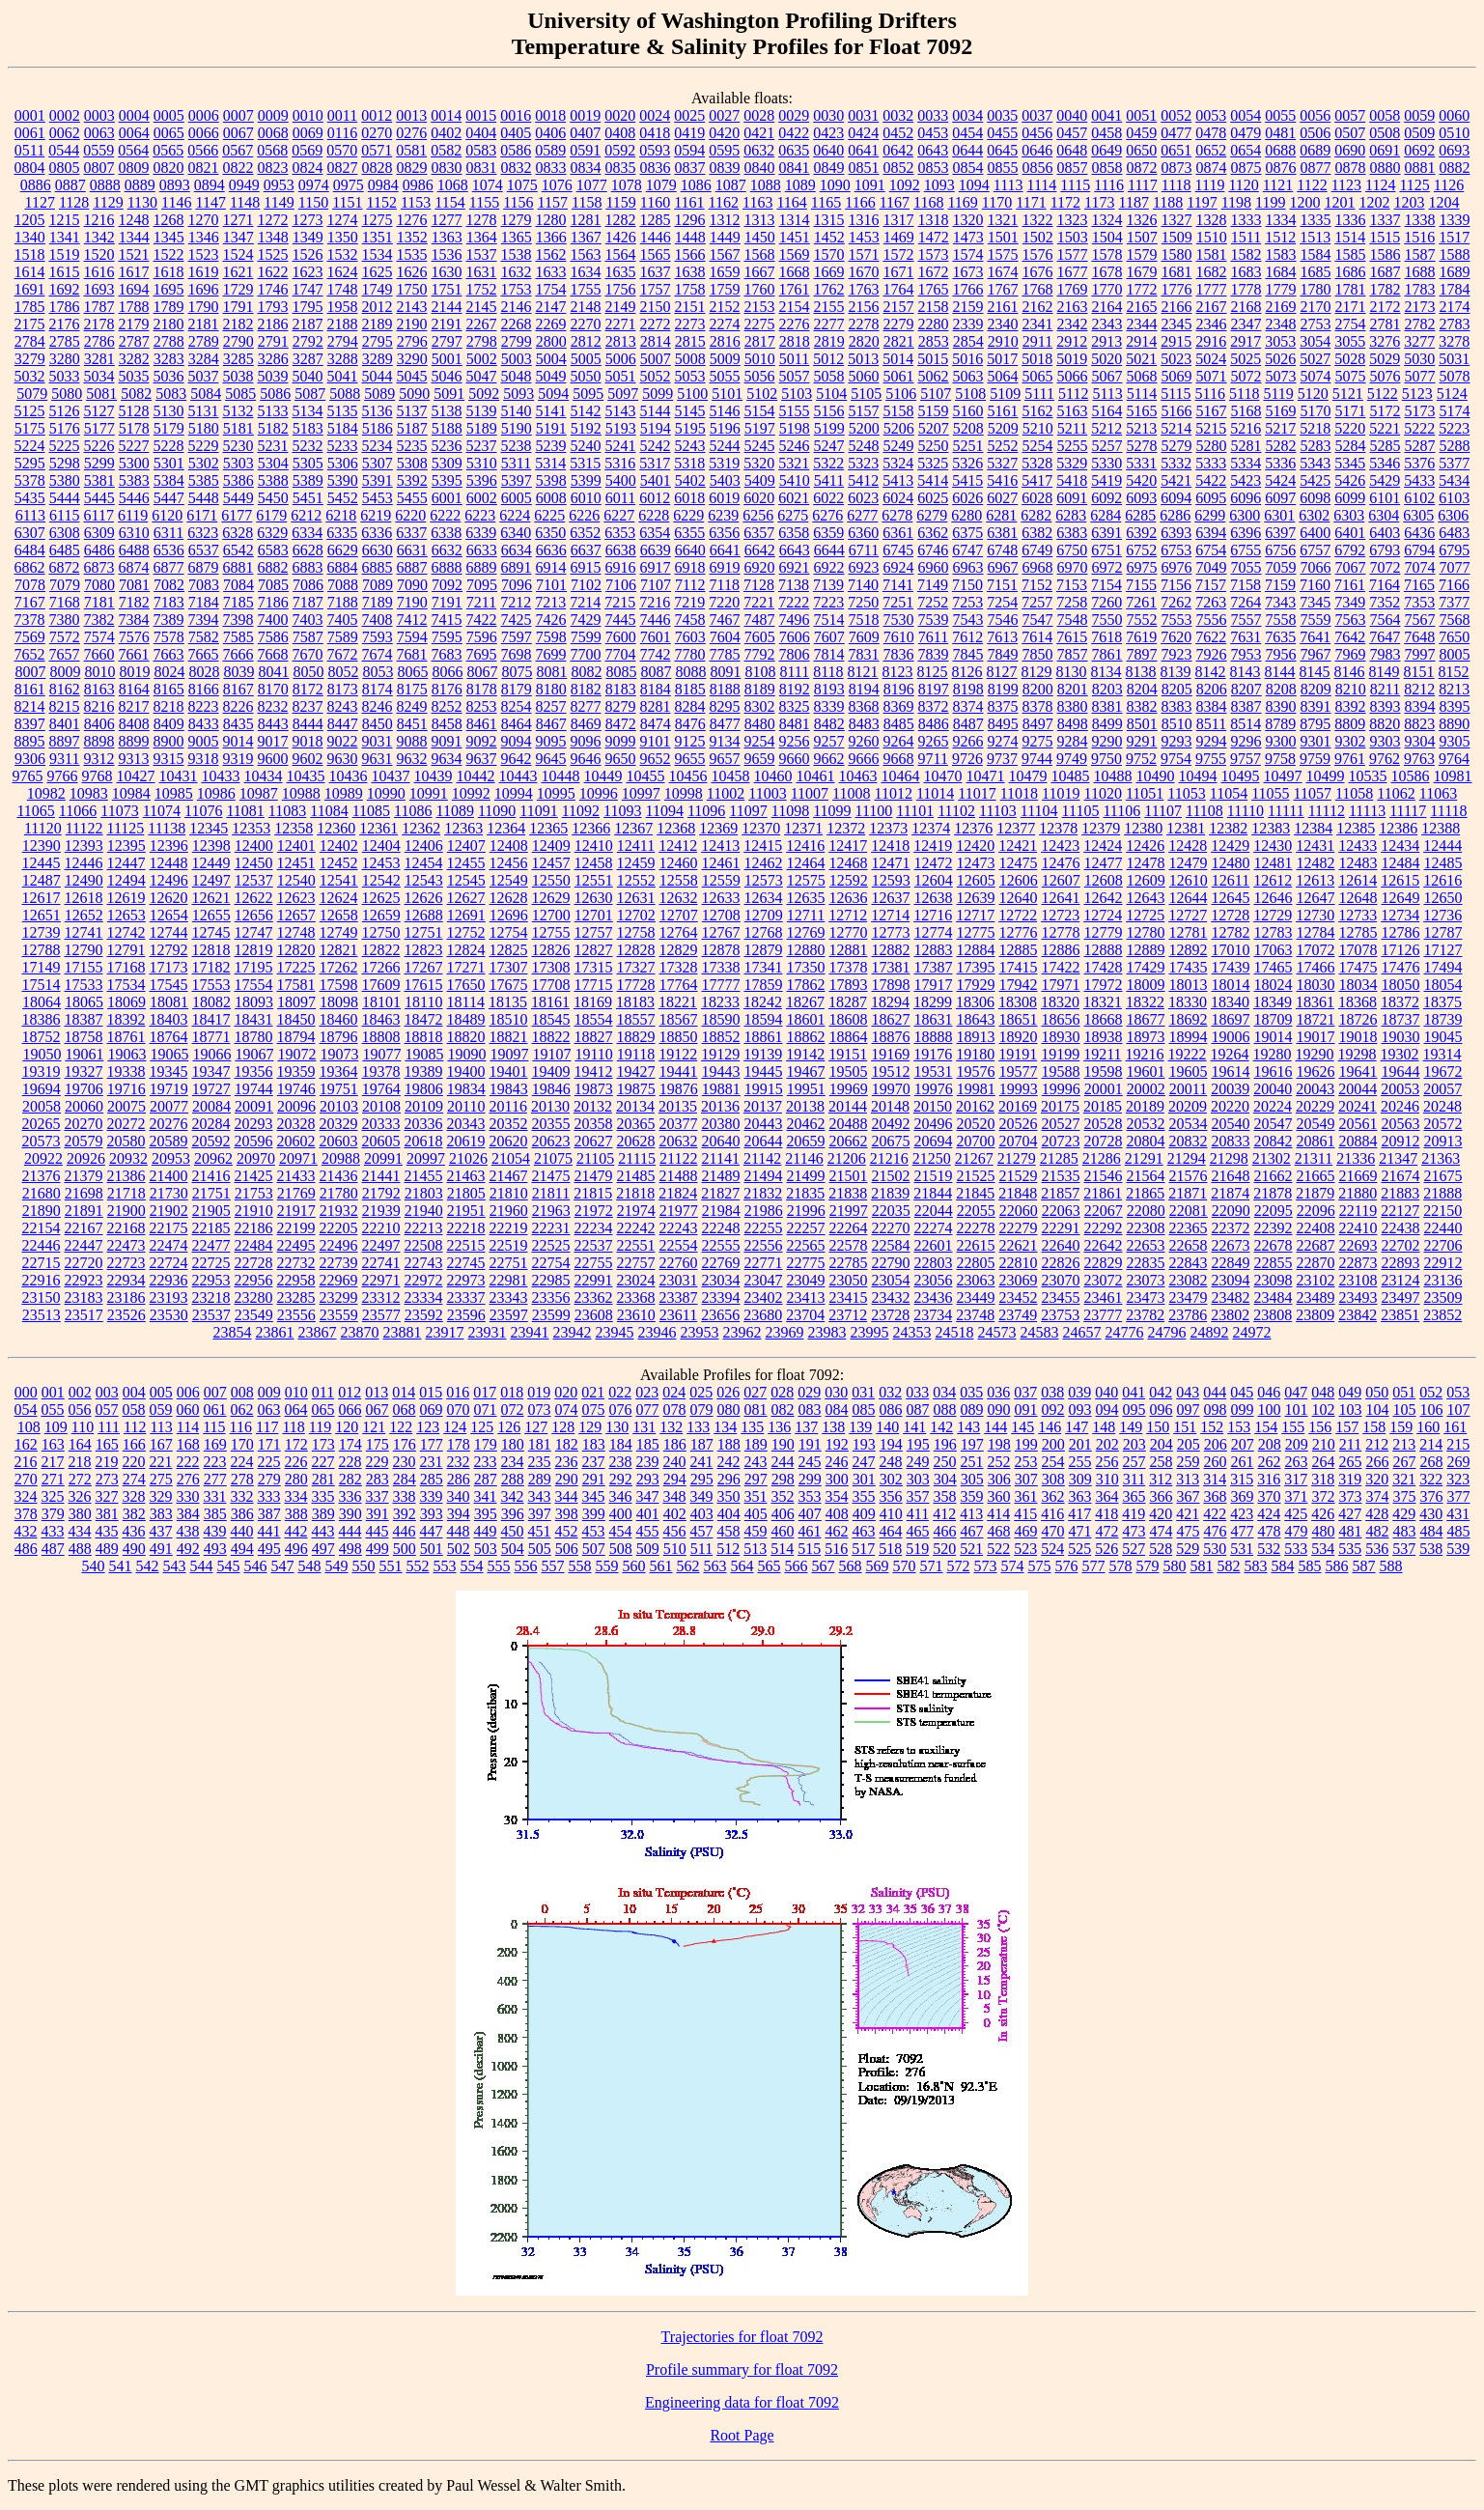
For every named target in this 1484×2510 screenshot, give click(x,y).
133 (698, 1427)
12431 (1315, 845)
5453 (377, 498)
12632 (678, 897)
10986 (216, 793)
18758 (84, 1037)
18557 (636, 1019)
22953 (211, 1280)
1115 (1075, 185)
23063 (976, 1280)
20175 (1060, 1106)
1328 (1211, 220)
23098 (1273, 1280)
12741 (84, 932)
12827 (593, 950)
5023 (1176, 359)
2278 (864, 324)
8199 (1003, 689)
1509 (1177, 237)
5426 (1349, 480)
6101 (1384, 498)
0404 (480, 133)
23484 (1273, 1297)
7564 (1385, 619)
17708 (551, 984)
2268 (516, 324)
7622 (1210, 637)
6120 (167, 515)
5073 (1281, 376)
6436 (1419, 532)
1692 (64, 289)
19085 (424, 1054)
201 (1080, 1444)
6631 (412, 550)
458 (729, 1531)
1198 (1236, 202)
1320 (968, 220)
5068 (1142, 376)
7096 (516, 585)
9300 (1281, 741)
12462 (763, 863)
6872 (64, 567)
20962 (213, 1158)
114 (188, 1427)
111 (109, 1427)
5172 (1385, 411)
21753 (254, 1193)
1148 (245, 202)
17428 (1103, 967)
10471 (985, 776)
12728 (1230, 915)
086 (891, 1409)
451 (539, 1531)
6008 (551, 498)
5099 (657, 393)
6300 (1244, 515)
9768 (97, 776)
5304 (273, 463)
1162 (724, 202)
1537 (481, 254)
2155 (829, 306)
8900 (169, 741)
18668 (1103, 1019)
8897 (64, 741)
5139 (481, 411)
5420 (1141, 480)
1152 (382, 202)
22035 (891, 1210)
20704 (1018, 1141)
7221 (758, 602)
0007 (238, 115)
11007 (809, 793)
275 (161, 1479)
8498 (1072, 724)
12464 (806, 863)
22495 (296, 1245)
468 (999, 1531)
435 (107, 1531)
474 (1161, 1531)
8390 (1281, 706)
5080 (66, 393)
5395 (447, 480)
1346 (203, 237)
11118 (1448, 811)
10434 (263, 776)
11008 (851, 793)
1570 (829, 254)
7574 (99, 637)
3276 (1384, 341)
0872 (1142, 167)
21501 (848, 1176)
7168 (64, 602)
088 (945, 1409)
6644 (829, 550)
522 (998, 1548)
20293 (254, 1123)
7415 (447, 619)
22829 (1103, 1263)
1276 (412, 220)
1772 (1142, 289)
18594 (763, 1019)
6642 (759, 550)
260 (1215, 1461)
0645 (1002, 150)
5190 (516, 428)
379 (53, 1514)
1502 (1037, 237)
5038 (238, 376)
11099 (832, 811)
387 (269, 1514)
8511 (1211, 724)
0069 (308, 133)
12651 (41, 915)
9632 (412, 758)
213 (1403, 1444)
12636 (848, 897)
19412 (593, 1071)
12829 (678, 950)
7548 (1072, 619)
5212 (1106, 428)
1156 (518, 202)
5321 (793, 463)
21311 (1313, 1158)
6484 (29, 550)
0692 (1419, 150)
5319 (724, 463)
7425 (516, 619)
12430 (1272, 845)
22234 (593, 1228)
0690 (1349, 150)
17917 (933, 984)
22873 (1358, 1263)
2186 (273, 324)
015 (430, 1392)
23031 (678, 1280)
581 (1202, 1566)
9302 (1350, 741)
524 (1052, 1548)
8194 (864, 689)
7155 (1141, 585)
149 (1130, 1427)
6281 (1001, 515)
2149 (620, 306)
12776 (1018, 932)
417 (1079, 1514)
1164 (791, 202)
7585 (238, 637)
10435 (306, 776)
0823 (273, 167)
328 (134, 1496)
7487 (759, 619)
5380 (64, 480)
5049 (551, 376)
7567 (1420, 619)
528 (1160, 1548)
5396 (481, 480)
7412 (412, 619)
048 (1322, 1392)
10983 (89, 793)
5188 (447, 428)
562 (688, 1566)
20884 (1358, 1141)
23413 (806, 1297)
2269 (551, 324)
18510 (509, 1019)
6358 (793, 532)
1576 (1037, 254)
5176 (64, 428)
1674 (1003, 272)
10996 (598, 793)
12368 (676, 828)
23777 (1102, 1315)
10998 (683, 793)
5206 (898, 428)
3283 (169, 359)
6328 (237, 532)
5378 (29, 480)
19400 (466, 1071)
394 (458, 1514)
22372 (1231, 1228)
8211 (1385, 689)
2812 (586, 341)
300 (837, 1479)
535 (1349, 1548)
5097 (622, 393)
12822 (381, 950)
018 (511, 1392)
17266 (381, 967)
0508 (1384, 133)
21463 (466, 1176)
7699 (551, 654)
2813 (620, 341)
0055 (1280, 115)
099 (1242, 1409)
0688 (1280, 150)
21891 (84, 1210)
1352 (412, 237)
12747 (254, 932)
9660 (794, 758)
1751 (447, 289)
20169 (1017, 1106)
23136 (1443, 1280)
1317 (898, 220)
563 (715, 1566)
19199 (1060, 1054)
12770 (848, 932)
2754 (1350, 324)
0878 (1350, 167)
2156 (864, 306)
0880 (1385, 167)
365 (1134, 1496)
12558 (678, 880)
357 (918, 1496)
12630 (593, 897)
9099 (620, 741)
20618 (424, 1141)
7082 (169, 585)
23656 (720, 1315)
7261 (1141, 602)
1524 (238, 254)
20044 (1357, 1089)
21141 (721, 1158)
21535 (1061, 1176)
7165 (1419, 585)
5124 (1452, 393)
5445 (99, 498)
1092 (904, 185)
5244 (725, 445)
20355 (551, 1123)
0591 (585, 150)
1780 (1316, 289)
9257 (829, 741)
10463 (858, 776)
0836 (655, 167)
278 (242, 1479)
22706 (1443, 1245)
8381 (1107, 706)
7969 (1350, 654)
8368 (864, 706)
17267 (424, 967)
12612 (1272, 880)
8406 (99, 724)
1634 (586, 272)
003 (107, 1392)
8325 (794, 706)
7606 (794, 637)
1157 (553, 202)
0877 (1316, 167)
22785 (848, 1263)
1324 (1107, 220)
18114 (466, 1002)
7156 (1176, 585)
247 (864, 1461)
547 (282, 1566)
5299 (99, 463)
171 (269, 1444)
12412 (677, 845)
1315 (829, 220)
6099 (1349, 498)
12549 (509, 880)
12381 (1185, 828)
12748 (296, 932)
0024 (654, 115)
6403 (1384, 532)
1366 (551, 237)
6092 (1106, 498)
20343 (466, 1123)
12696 (509, 915)
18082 (211, 1002)
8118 (828, 671)
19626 (1316, 1071)
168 (188, 1444)
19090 (466, 1054)
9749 (1071, 758)
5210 (1037, 428)
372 (1323, 1496)
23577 (381, 1315)
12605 (976, 880)
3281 (99, 359)
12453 (381, 863)
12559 (721, 880)
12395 (126, 845)
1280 (551, 220)
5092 (483, 393)
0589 (550, 150)
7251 (897, 602)
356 (891, 1496)
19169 (890, 1054)
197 (972, 1444)
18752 (41, 1037)
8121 (863, 671)
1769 (1072, 289)
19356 (254, 1071)
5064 (1003, 376)
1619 (203, 272)
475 (1188, 1531)
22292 (1103, 1228)
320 (1376, 1479)
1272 (273, 220)
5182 (273, 428)
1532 (342, 254)
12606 (1018, 880)
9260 (864, 741)
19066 (211, 1054)
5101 (727, 393)
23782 (1145, 1315)
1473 (968, 237)
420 (1160, 1514)
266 (1377, 1461)
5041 (342, 376)
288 (512, 1479)
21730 (169, 1193)
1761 (794, 289)
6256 (757, 515)
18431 (254, 1019)
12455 (466, 863)
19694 (41, 1089)
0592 (619, 150)
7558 (1281, 619)
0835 (620, 167)
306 (999, 1479)
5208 (968, 428)
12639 (976, 897)
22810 (1018, 1263)
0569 (307, 150)
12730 (1315, 915)
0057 (1349, 115)
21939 (381, 1210)
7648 (1419, 637)
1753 (516, 289)
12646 (1273, 897)
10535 (1368, 776)
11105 (1081, 811)
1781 (1350, 289)
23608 (593, 1315)
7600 (620, 637)
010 (296, 1392)
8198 (968, 689)
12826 (551, 950)
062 (242, 1409)
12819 (254, 950)
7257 (1037, 602)
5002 (481, 359)
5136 (377, 411)
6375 (967, 532)
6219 (375, 515)
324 (26, 1496)
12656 (254, 915)
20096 (296, 1106)
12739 (41, 932)
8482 (829, 724)
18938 (1103, 1037)
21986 (763, 1210)
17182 (211, 967)
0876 (1281, 167)
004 (134, 1392)
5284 (1350, 445)
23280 (254, 1297)
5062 (933, 376)
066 (350, 1409)
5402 (690, 480)
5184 (342, 428)
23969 (785, 1332)
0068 (273, 133)
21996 (806, 1210)
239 (647, 1461)
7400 (273, 619)
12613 (1315, 880)
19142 (805, 1054)
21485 (636, 1176)
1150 (313, 202)
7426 (551, 619)
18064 (41, 1002)
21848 (1017, 1193)
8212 (1419, 689)
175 (377, 1444)
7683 (447, 654)
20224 (1272, 1106)
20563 (1401, 1123)
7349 (1349, 602)
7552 (1142, 619)
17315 (593, 967)
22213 (424, 1228)
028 (782, 1392)
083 (810, 1409)
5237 (481, 445)
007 (215, 1392)
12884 (976, 950)
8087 (655, 671)
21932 (339, 1210)
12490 (84, 880)
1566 (690, 254)
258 (1161, 1461)
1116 (1109, 185)
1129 (108, 202)
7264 (1245, 602)
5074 (1316, 376)
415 (1025, 1514)
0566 (202, 150)
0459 (1141, 133)
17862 (806, 984)
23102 (1316, 1280)
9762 (1384, 758)
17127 (1443, 950)
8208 (1281, 689)
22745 (466, 1263)
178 (458, 1444)
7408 (377, 619)
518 (890, 1548)
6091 (1071, 498)
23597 (509, 1315)
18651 (1018, 1019)
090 (999, 1409)
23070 (1061, 1280)
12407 (466, 845)
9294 (1211, 741)
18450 (296, 1019)
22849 (1231, 1263)
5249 (898, 445)
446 (404, 1531)
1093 (939, 185)
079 (702, 1409)
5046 (447, 376)
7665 (203, 654)
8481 (794, 724)
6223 (479, 515)
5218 (1315, 428)
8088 (690, 671)
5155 (794, 411)
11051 (1144, 793)
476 (1215, 1531)
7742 (655, 654)
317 (1295, 1479)
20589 (169, 1141)
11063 (1438, 793)
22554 (678, 1245)
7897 (1142, 654)
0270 (376, 133)
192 (837, 1444)
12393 (84, 845)
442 (296, 1531)
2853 (933, 341)
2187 (308, 324)
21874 (1230, 1193)
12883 (933, 950)
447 (431, 1531)
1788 (134, 306)
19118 (636, 1054)
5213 (1141, 428)
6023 (863, 498)
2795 (377, 341)
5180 (203, 428)
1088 (765, 185)
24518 (955, 1332)
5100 (692, 393)
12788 (41, 950)
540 (93, 1566)
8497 (1037, 724)
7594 (412, 637)
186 (674, 1444)
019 (538, 1392)
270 (26, 1479)
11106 (1121, 811)
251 (972, 1461)
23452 (1018, 1297)
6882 (273, 567)
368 (1215, 1496)
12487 (41, 880)
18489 (466, 1019)
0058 (1384, 115)
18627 (891, 1019)
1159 (620, 202)
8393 (1385, 706)
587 (1364, 1566)
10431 (178, 776)
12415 (762, 845)
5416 (1002, 480)
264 (1323, 1461)
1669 (829, 272)
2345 (1177, 324)
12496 (169, 880)
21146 (804, 1158)
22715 (41, 1263)
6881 (238, 567)
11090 (497, 811)
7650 (1454, 637)
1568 (759, 254)
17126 (1401, 950)
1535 (412, 254)
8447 (342, 724)
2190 (412, 324)
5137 (412, 411)
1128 (74, 202)
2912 (1071, 341)
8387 (1246, 706)
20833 (1231, 1141)
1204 (1444, 202)
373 (1350, 1496)
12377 (1015, 828)
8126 (967, 671)
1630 (447, 272)
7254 (1002, 602)
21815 (593, 1193)
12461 (721, 863)
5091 (449, 393)
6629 (342, 550)
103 (1350, 1409)
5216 (1245, 428)
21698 (84, 1193)
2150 (655, 306)
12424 (1102, 845)
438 (188, 1531)
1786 (64, 306)
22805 (976, 1263)
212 (1376, 1444)
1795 (308, 306)
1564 (620, 254)
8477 (725, 724)
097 (1188, 1409)
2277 (829, 324)
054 (26, 1409)
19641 (1358, 1071)
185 (647, 1444)
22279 (1018, 1228)
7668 (273, 654)
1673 (968, 272)
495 (269, 1548)
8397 (29, 724)
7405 (342, 619)
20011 (1188, 1089)
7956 (1281, 654)
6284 (1105, 515)
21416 (211, 1176)
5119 (1278, 393)
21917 (296, 1210)
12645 (1231, 897)
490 (134, 1548)
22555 (721, 1245)
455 (647, 1531)
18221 (677, 1002)
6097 (1280, 498)
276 (188, 1479)
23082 (1188, 1280)
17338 (721, 967)
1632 (516, 272)
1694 (134, 289)
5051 (620, 376)
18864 (848, 1037)
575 (1039, 1566)
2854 (968, 341)
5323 (863, 463)
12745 (211, 932)
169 (215, 1444)
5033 (64, 376)
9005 (203, 741)
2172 (1385, 306)
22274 (933, 1228)
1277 (447, 220)
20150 (932, 1106)
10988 (301, 793)
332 (242, 1496)
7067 (1350, 567)
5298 (64, 463)
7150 (967, 585)
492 (188, 1548)
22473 (126, 1245)
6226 (584, 515)
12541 (339, 880)
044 (1214, 1392)
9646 (586, 758)
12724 (1102, 915)
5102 (761, 393)
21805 (466, 1193)
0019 (585, 115)
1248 (134, 220)
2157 (898, 306)
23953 (700, 1332)
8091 (725, 671)
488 (80, 1548)
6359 (828, 532)
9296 (1246, 741)
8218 (169, 706)
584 (1283, 1566)
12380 (1143, 828)
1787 (99, 306)
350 (729, 1496)
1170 (997, 202)
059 (161, 1409)
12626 (424, 897)
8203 (1107, 689)
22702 (1401, 1245)
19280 (1272, 1054)
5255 (1072, 445)
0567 (237, 150)
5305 (308, 463)
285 (431, 1479)
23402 (763, 1297)
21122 (678, 1158)
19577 (1018, 1071)
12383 (1270, 828)
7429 (586, 619)
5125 (29, 411)
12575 (806, 880)
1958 (342, 306)
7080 (99, 585)
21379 (84, 1176)
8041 (273, 671)
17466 (1316, 967)
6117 (99, 515)
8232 (273, 706)
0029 (793, 115)
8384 (1211, 706)
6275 (792, 515)
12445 (41, 863)
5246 (794, 445)
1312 (725, 220)
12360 (336, 828)
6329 (272, 532)
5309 (447, 463)
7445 (620, 619)
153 (1238, 1427)
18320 (1060, 1002)
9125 (690, 741)
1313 (759, 220)
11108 (1204, 811)
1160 (655, 202)
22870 (1316, 1263)
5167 (1211, 411)
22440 (1443, 1228)
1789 (169, 306)
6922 (829, 567)
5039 (273, 376)
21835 (805, 1193)
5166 (1177, 411)
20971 (298, 1158)
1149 (279, 202)
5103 (796, 393)
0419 (689, 133)
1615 (64, 272)
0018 (550, 115)
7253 (967, 602)
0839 (725, 167)
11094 (665, 811)
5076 (1385, 376)
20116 (508, 1106)
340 (458, 1496)
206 (1215, 1444)
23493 (1358, 1297)
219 (107, 1461)
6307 (29, 532)
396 (512, 1514)
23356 (551, 1297)
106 (1431, 1409)
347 (647, 1496)
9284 (1072, 741)
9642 (516, 758)
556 (526, 1566)
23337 (466, 1297)
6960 (933, 567)
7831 (864, 654)
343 (539, 1496)
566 (796, 1566)
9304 (1420, 741)
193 (864, 1444)
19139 (762, 1054)
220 (134, 1461)
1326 (1142, 220)
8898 (99, 741)
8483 (864, 724)
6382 (1037, 532)
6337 (411, 532)
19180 (975, 1054)
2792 (308, 341)
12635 (806, 897)
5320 (758, 463)
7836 (898, 654)
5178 (134, 428)
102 (1323, 1409)
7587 (308, 637)
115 (214, 1427)
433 (53, 1531)
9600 (273, 758)
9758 (1280, 758)
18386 (41, 1019)
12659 (381, 915)
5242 (655, 445)
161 (1455, 1427)
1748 (342, 289)
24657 (1082, 1332)
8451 (412, 724)
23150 (41, 1297)
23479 (1188, 1297)
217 (53, 1461)
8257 (551, 706)
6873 (99, 567)
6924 (898, 567)
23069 (1018, 1280)
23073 (1146, 1280)
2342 (1072, 324)
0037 (1037, 115)
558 (580, 1566)
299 (810, 1479)
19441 (678, 1071)
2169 (1281, 306)
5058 (829, 376)
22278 (976, 1228)
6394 (1210, 532)
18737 (1401, 1019)
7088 (342, 585)
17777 (721, 984)
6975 (1142, 567)
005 (161, 1392)
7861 (1107, 654)
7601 (655, 637)
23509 (1443, 1297)
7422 (481, 619)
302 (891, 1479)
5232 (308, 445)
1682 (1211, 272)
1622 (273, 272)
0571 (376, 150)
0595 (724, 150)
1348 (273, 237)
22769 (721, 1263)
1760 (759, 289)
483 (1404, 1531)
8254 (516, 706)
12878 (721, 950)
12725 (1145, 915)
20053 (1400, 1089)
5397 (516, 480)
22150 (1442, 1210)
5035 (134, 376)
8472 (620, 724)
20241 (1357, 1106)
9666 (864, 758)
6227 (618, 515)
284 (404, 1479)
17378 (848, 967)
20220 (1230, 1106)
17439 (1231, 967)
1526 (308, 254)
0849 (829, 167)
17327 (636, 967)
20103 (339, 1106)
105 (1404, 1409)
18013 (1188, 984)
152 (1211, 1427)
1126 (1449, 185)
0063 (99, 133)
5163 (1072, 411)
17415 (1018, 967)
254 (1053, 1461)
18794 (296, 1037)
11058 (1354, 793)
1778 (1246, 289)
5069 (1177, 376)
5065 (1037, 376)
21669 (1358, 1176)
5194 (655, 428)
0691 (1384, 150)
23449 (976, 1297)
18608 (848, 1019)
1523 (203, 254)
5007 (655, 359)
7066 (1316, 567)
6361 (897, 532)
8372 (933, 706)
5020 (1106, 359)
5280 (1211, 445)
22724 (169, 1263)
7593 (377, 637)
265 (1350, 1461)
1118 (1176, 185)
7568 (1455, 619)
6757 (1315, 550)
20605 (381, 1141)
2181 (203, 324)
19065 (169, 1054)
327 (107, 1496)
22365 (1188, 1228)
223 (215, 1461)
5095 (588, 393)
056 (80, 1409)
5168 (1246, 411)
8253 (481, 706)
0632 (758, 150)
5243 (690, 445)
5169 (1281, 411)
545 (228, 1566)
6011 (620, 498)
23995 (870, 1332)
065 (323, 1409)
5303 (238, 463)
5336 (1280, 463)
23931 (487, 1332)
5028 (1349, 359)
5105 (866, 393)
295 (702, 1479)
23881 (402, 1332)
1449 (725, 237)
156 (1319, 1427)
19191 (1017, 1054)
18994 (1188, 1037)
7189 (377, 602)
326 (80, 1496)
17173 (169, 967)
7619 (1141, 637)
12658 (339, 915)
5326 (967, 463)
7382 (99, 619)
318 (1322, 1479)
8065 (412, 671)
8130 (1071, 671)
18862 (806, 1037)
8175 (412, 689)
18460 (339, 1019)
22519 (509, 1245)
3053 (1280, 341)
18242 (762, 1002)
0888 (105, 185)
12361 (378, 828)
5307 (377, 463)
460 (783, 1531)
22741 (381, 1263)
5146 (725, 411)
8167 (238, 689)
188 (729, 1444)
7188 (342, 602)
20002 (1146, 1089)
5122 (1382, 393)
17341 (763, 967)
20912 (1401, 1141)
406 (783, 1514)
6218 (340, 515)
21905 (211, 1210)
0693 (1454, 150)
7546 (1003, 619)
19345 (169, 1071)
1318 (933, 220)
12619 (126, 897)
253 (1026, 1461)
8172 (308, 689)
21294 (1186, 1158)
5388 (273, 480)
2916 (1210, 341)
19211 (1102, 1054)
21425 (254, 1176)
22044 (933, 1210)
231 (431, 1461)
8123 (897, 671)
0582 (446, 150)
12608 (1103, 880)
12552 (636, 880)
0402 (446, 133)
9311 (64, 758)
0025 (689, 115)
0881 (1420, 167)
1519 (64, 254)
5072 (1246, 376)
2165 (1142, 306)
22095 (1273, 1210)
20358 (593, 1123)
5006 (620, 359)
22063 (1061, 1210)
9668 (898, 758)
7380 (64, 619)
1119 (1210, 185)
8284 (690, 706)
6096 (1245, 498)
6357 (758, 532)
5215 (1210, 428)
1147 (211, 202)
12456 (509, 863)
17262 (339, 967)
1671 (898, 272)
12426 (1145, 845)
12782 (1231, 932)
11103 (998, 811)
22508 (424, 1245)
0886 (35, 185)
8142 (1210, 671)
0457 (1071, 133)
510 (674, 1548)
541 (120, 1566)
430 (1430, 1514)
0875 (1246, 167)
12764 (678, 932)
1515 (1384, 237)
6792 (1349, 550)
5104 (831, 393)
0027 (724, 115)
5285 (1385, 445)
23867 (317, 1332)
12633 (721, 897)
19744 (254, 1089)
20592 (211, 1141)
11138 (166, 828)
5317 (654, 463)
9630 (342, 758)
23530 (169, 1315)
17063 (1273, 950)
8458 (447, 724)
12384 (1313, 828)
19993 (1018, 1089)
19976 (933, 1089)
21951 (466, 1210)
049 (1349, 1392)
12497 (211, 880)
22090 (1231, 1210)
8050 (308, 671)
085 (864, 1409)
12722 (1017, 915)
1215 (64, 220)
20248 (1442, 1106)
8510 (1177, 724)
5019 (1071, 359)
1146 (176, 202)
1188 (1168, 202)
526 (1106, 1548)
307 (1026, 1479)
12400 (254, 845)
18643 (976, 1019)
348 (674, 1496)
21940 (424, 1210)
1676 (1037, 272)
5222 (1419, 428)
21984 (721, 1210)
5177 (99, 428)
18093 (254, 1002)
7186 (273, 602)
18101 (381, 1002)
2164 (1107, 306)
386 (242, 1514)
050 (1376, 1392)
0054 (1245, 115)
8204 (1142, 689)
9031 (377, 741)
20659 (806, 1141)
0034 (967, 115)
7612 (967, 637)
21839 (890, 1193)
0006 (203, 115)
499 (377, 1548)
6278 (897, 515)
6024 (897, 498)
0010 (308, 115)
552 (418, 1566)
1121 (1278, 185)
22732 (296, 1263)
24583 (1040, 1332)
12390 (41, 845)
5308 (412, 463)
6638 (620, 550)
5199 (829, 428)
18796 (339, 1037)
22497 (381, 1245)
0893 (174, 185)
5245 (759, 445)
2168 (1246, 306)
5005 (586, 359)
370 (1269, 1496)
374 (1377, 1496)
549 (337, 1566)
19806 (424, 1089)
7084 (238, 585)
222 (188, 1461)
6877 (169, 567)
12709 (763, 915)
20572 (1443, 1123)
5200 (864, 428)
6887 (412, 567)
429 (1403, 1514)
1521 (134, 254)
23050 (848, 1280)
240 (674, 1461)
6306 (1453, 515)
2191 (447, 324)
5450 (273, 498)
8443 (273, 724)
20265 (41, 1123)
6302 (1314, 515)
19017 (1316, 1037)
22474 (169, 1245)
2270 (586, 324)
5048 (516, 376)
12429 (1230, 845)
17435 (1188, 967)
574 (1012, 1566)
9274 (1003, 741)
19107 (551, 1054)
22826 (1061, 1263)
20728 (1103, 1141)
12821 (339, 950)
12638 (933, 897)
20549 (1316, 1123)
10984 (131, 793)
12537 (254, 880)
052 (1430, 1392)
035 (971, 1392)
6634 (516, 550)
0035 (1002, 115)
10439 (433, 776)
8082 (586, 671)
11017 (976, 793)
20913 (1443, 1141)
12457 (551, 863)
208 (1269, 1444)
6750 (1071, 550)
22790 (891, 1263)
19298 (1357, 1054)
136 (779, 1427)
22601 (933, 1245)
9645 (551, 758)
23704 (805, 1315)
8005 (1455, 654)
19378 (381, 1071)
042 (1160, 1392)
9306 (29, 758)
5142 (586, 411)
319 (1349, 1479)
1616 (99, 272)
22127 (1400, 1210)
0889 (140, 185)
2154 (794, 306)
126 (508, 1427)
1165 (826, 202)
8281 (655, 706)
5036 (169, 376)
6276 (827, 515)
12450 (254, 863)
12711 (806, 915)
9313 (134, 758)
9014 (238, 741)
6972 (1107, 567)
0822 (238, 167)
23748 (975, 1315)
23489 (1316, 1297)
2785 (64, 341)
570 (904, 1566)
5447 (169, 498)
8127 (1002, 671)
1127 (39, 202)
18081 (169, 1002)
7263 (1210, 602)
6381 (1002, 532)
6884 (342, 567)
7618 (1106, 637)
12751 (424, 932)
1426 (620, 237)
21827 (720, 1193)
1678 (1107, 272)
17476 (1401, 967)
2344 (1142, 324)
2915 (1176, 341)
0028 (758, 115)
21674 (1401, 1176)
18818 (424, 1037)
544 (201, 1566)
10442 (476, 776)
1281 (586, 220)
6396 (1245, 532)
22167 (84, 1228)
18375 (1442, 1002)
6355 (689, 532)
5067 (1107, 376)
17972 (1103, 984)
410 (891, 1514)
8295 (725, 706)
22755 (593, 1263)
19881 (721, 1089)
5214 (1176, 428)
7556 (1211, 619)
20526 (1018, 1123)
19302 (1400, 1054)
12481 (1273, 863)
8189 (759, 689)
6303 (1348, 515)
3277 (1419, 341)
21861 (1102, 1193)
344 (566, 1496)
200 (1053, 1444)
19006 (1231, 1037)
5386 (238, 480)
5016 (967, 359)
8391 (1316, 706)
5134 (308, 411)
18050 (1401, 984)
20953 (171, 1158)
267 (1404, 1461)
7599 (586, 637)
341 (485, 1496)
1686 (1350, 272)
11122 (84, 828)
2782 (1420, 324)
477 (1242, 1531)
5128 (134, 411)
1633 (551, 272)
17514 (41, 984)
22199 (296, 1228)
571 (931, 1566)
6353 (619, 532)
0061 (29, 133)
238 (620, 1461)
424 (1268, 1514)
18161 (550, 1002)
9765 (28, 776)
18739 (1443, 1019)
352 (783, 1496)
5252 (1003, 445)
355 (864, 1496)
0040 (1071, 115)
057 (107, 1409)
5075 (1350, 376)
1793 (273, 306)
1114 (1042, 185)
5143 (620, 411)
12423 (1060, 845)
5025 (1245, 359)
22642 (1103, 1245)
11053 (1186, 793)
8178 (481, 689)
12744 (169, 932)
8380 (1072, 706)
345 (593, 1496)
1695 (169, 289)
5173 (1420, 411)
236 (566, 1461)
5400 (620, 480)
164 (80, 1444)
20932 (128, 1158)
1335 (1316, 220)
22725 (211, 1263)
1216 (99, 220)
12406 (424, 845)
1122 (1312, 185)
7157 (1210, 585)
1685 (1316, 272)
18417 (211, 1019)
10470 (943, 776)
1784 (1455, 289)
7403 (308, 619)
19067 (254, 1054)
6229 (688, 515)
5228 (169, 445)
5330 (1106, 463)
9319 (238, 758)
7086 (308, 585)
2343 (1107, 324)
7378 (29, 619)
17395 (976, 967)
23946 (657, 1332)
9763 (1419, 758)
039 (1079, 1392)
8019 (134, 671)
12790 (84, 950)
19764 (381, 1089)
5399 (586, 480)
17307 (509, 967)
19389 (424, 1071)
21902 (169, 1210)
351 (756, 1496)
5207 (933, 428)
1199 (1270, 202)
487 (53, 1548)
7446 (655, 619)
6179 (271, 515)
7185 (238, 602)
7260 (1106, 602)
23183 (84, 1297)
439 (215, 1531)
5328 (1037, 463)
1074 (487, 185)
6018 (689, 498)
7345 (1315, 602)
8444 (308, 724)
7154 (1106, 585)
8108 (759, 671)
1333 (1246, 220)
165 (107, 1444)
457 (702, 1531)
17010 (1231, 950)
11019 (1060, 793)
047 (1295, 1392)
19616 (1273, 1071)
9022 (342, 741)
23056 (933, 1280)
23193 (169, 1297)
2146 (516, 306)
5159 (933, 411)
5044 (377, 376)
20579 (84, 1141)
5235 (412, 445)
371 (1296, 1496)
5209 (1003, 428)
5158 (898, 411)
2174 (1455, 306)
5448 (203, 498)
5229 (203, 445)
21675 (1443, 1176)
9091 (447, 741)
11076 (203, 811)
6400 (1315, 532)
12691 (466, 915)
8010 (99, 671)
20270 (84, 1123)
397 (539, 1514)
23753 (1060, 1315)
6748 (1002, 550)
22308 (1146, 1228)
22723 (126, 1263)
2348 (1281, 324)
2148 (586, 306)
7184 (203, 602)
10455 (646, 776)
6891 (516, 567)
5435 (29, 498)
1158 (587, 202)
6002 (481, 498)
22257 (806, 1228)
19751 (339, 1089)
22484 (254, 1245)
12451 (296, 863)
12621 (211, 897)
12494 (126, 880)
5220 (1349, 428)
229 (377, 1461)
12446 (84, 863)
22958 (296, 1280)
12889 (1146, 950)
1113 (1008, 185)
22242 (636, 1228)
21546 (1103, 1176)
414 (998, 1514)
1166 (860, 202)
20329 (339, 1123)
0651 (1176, 150)
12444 (1442, 845)
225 (269, 1461)
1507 (1142, 237)
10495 (1240, 776)
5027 (1315, 359)
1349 (308, 237)
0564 (133, 150)
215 (1458, 1444)
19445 (763, 1071)
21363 (1440, 1158)
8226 (238, 706)
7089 (377, 585)
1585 (1350, 254)
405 (756, 1514)
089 (972, 1409)
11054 (1228, 793)
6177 (236, 515)
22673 (1231, 1245)
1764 (898, 289)
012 (349, 1392)
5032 (29, 376)
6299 (1209, 515)
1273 (308, 220)
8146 (1349, 671)
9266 (968, 741)
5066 (1072, 376)
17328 (678, 967)
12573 (763, 880)
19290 (1315, 1054)
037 (1025, 1392)
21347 (1398, 1158)
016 (457, 1392)
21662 (1273, 1176)
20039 (1230, 1089)
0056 (1315, 115)
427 (1349, 1514)
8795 (1315, 724)
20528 (1103, 1123)
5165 (1142, 411)
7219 (689, 602)
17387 (933, 967)
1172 (1065, 202)
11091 (538, 811)
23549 (254, 1315)
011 (323, 1392)
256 (1107, 1461)
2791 (273, 341)
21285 (1059, 1158)
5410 (794, 480)
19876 (678, 1089)
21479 (593, 1176)
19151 (847, 1054)
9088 (412, 741)
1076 (557, 185)
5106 (900, 393)
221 (161, 1461)
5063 (968, 376)
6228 (653, 515)
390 (350, 1514)
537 (1403, 1548)
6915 (586, 567)
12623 (296, 897)
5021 (1141, 359)
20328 (296, 1123)
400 (620, 1514)
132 (671, 1427)
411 (918, 1514)
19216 (1145, 1054)
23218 (211, 1297)
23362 (593, 1297)
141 (914, 1427)
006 (188, 1392)
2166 (1177, 306)
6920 (759, 567)
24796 (1167, 1332)
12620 (169, 897)
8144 (1280, 671)
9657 (725, 758)
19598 (1103, 1071)
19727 (211, 1089)
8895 (29, 741)
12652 (84, 915)
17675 (509, 984)
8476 (690, 724)
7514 (829, 619)
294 (674, 1479)
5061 (898, 376)
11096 (706, 811)
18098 (339, 1002)
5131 (203, 411)
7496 (794, 619)
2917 (1245, 341)
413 (971, 1514)
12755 (551, 932)
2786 (99, 341)
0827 (342, 167)
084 (837, 1409)
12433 (1357, 845)
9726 (967, 758)
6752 (1141, 550)
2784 (29, 341)
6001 (447, 498)
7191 (447, 602)
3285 (238, 359)
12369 (718, 828)
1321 (1003, 220)
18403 (169, 1019)
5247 (829, 445)
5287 (1420, 445)
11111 (1286, 811)
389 (323, 1514)
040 (1106, 1392)
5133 (273, 411)
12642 (1103, 897)
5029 (1384, 359)
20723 (1061, 1141)
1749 (377, 289)
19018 (1358, 1037)
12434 (1400, 845)
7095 (481, 585)
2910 (1003, 341)
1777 (1211, 289)
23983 (827, 1332)
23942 (572, 1332)
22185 (211, 1228)
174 (350, 1444)
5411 (829, 480)
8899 (134, 741)
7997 (1420, 654)
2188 (342, 324)
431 (1458, 1514)
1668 (794, 272)
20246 (1400, 1106)
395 (485, 1514)
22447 (84, 1245)
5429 (1384, 480)
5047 (481, 376)
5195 (690, 428)
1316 (864, 220)
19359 (296, 1071)
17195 (254, 967)
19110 (593, 1054)
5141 (551, 411)
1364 (481, 237)
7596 (481, 637)
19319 (41, 1071)
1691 (29, 289)
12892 (1188, 950)
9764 (1454, 758)
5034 (99, 376)
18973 (1146, 1037)
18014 (1231, 984)
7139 (828, 585)
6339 (480, 532)
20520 (976, 1123)
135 (752, 1427)
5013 (863, 359)
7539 (933, 619)
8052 (342, 671)
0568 (272, 150)
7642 (1349, 637)
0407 (585, 133)
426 (1322, 1514)
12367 (633, 828)
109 (56, 1427)
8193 (829, 689)
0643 (932, 150)
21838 (847, 1193)
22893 (1401, 1263)
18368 (1357, 1002)
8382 (1142, 706)
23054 (891, 1280)
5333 (1210, 463)
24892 (1209, 1332)
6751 (1106, 550)
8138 (1141, 671)
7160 (1315, 585)
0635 (793, 150)
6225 (549, 515)
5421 (1176, 480)
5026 (1280, 359)
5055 (725, 376)
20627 (593, 1141)
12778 (1061, 932)
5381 (99, 480)
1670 (864, 272)
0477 (1176, 133)
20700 (976, 1141)
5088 (344, 393)
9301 (1316, 741)
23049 (806, 1280)
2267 (481, 324)
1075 (522, 185)
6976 (1177, 567)
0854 (968, 167)
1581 (1211, 254)
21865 (1145, 1193)
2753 (1316, 324)
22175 (169, 1228)
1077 (591, 185)
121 (373, 1427)
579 (1148, 1566)
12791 (126, 950)
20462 (806, 1123)
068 (404, 1409)
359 (972, 1496)
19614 (1231, 1071)
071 (485, 1409)
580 (1175, 1566)
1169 (962, 202)
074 (566, 1409)
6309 (99, 532)
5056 (759, 376)
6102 (1419, 498)
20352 (509, 1123)
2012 (377, 306)
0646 (1037, 150)
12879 (763, 950)
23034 (721, 1280)
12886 (1061, 950)
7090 (412, 585)
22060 (1018, 1210)
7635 (1280, 637)
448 (458, 1531)
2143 (412, 306)
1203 (1409, 202)
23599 (551, 1315)
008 (242, 1392)
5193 (620, 428)
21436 (339, 1176)
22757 (636, 1263)
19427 (636, 1071)
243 (756, 1461)
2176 (64, 324)
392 (404, 1514)
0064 (134, 133)
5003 (516, 359)
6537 (203, 550)
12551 (593, 880)
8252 (447, 706)
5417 (1037, 480)
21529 (1018, 1176)
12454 (424, 863)
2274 (725, 324)
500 (404, 1548)
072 (512, 1409)
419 (1133, 1514)
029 (809, 1392)
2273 (690, 324)
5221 (1384, 428)
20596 (254, 1141)
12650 (1443, 897)
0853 (933, 167)
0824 (308, 167)
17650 (466, 984)
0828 (377, 167)
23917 (445, 1332)
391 (377, 1514)
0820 (169, 167)
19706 (84, 1089)
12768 (763, 932)
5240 (586, 445)
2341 (1037, 324)
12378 (1058, 828)
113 (161, 1427)
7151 (1002, 585)
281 (323, 1479)
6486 (99, 550)
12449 (211, 863)
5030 (1419, 359)
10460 (773, 776)
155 (1292, 1427)
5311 (516, 463)
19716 (126, 1089)
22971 (381, 1280)
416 (1052, 1514)
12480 (1231, 863)
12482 (1316, 863)
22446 (41, 1245)
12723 (1060, 915)
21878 (1272, 1193)
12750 (381, 932)
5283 (1316, 445)
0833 (551, 167)
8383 (1177, 706)
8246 (377, 706)
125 (481, 1427)
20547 (1273, 1123)
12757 (593, 932)
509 (647, 1548)
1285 (655, 220)
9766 (62, 776)
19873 (593, 1089)
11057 (1312, 793)
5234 (377, 445)
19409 (551, 1071)
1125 (1414, 185)
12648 (1358, 897)
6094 (1176, 498)
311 (1134, 1479)
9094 (516, 741)
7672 (342, 654)
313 (1187, 1479)
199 (1026, 1444)
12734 (1400, 915)
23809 (1315, 1315)
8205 (1177, 689)
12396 (169, 845)
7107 (655, 585)
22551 (636, 1245)
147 (1076, 1427)
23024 (636, 1280)
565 (769, 1566)
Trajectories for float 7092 (742, 2336)
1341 (64, 237)
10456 (688, 776)
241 (702, 1461)
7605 (759, 637)
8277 (586, 706)
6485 (64, 550)
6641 (725, 550)
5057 (794, 376)
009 (269, 1392)
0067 (238, 133)
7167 (29, 602)
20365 (636, 1123)
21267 (974, 1158)
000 (26, 1392)
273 (107, 1479)
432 (26, 1531)
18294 (890, 1002)
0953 (279, 185)
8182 (586, 689)
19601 (1146, 1071)
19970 (891, 1089)
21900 (126, 1210)
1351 (377, 237)
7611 (933, 637)
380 (80, 1514)
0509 (1419, 133)
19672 (1443, 1071)
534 (1322, 1548)
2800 (551, 341)
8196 (898, 689)
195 (918, 1444)
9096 (586, 741)
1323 (1072, 220)
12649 (1401, 897)
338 (404, 1496)
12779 (1103, 932)
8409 (169, 724)
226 (296, 1461)
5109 (1005, 393)
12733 (1357, 915)
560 (634, 1566)
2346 (1211, 324)
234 (512, 1461)
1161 (689, 202)
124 (454, 1427)
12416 (805, 845)
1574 (968, 254)
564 (742, 1566)
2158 (933, 306)
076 (620, 1409)
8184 (655, 689)
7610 (898, 637)
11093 (622, 811)
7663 (169, 654)
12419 (932, 845)
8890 (1454, 724)
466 (945, 1531)
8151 (1419, 671)
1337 (1385, 220)
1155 (484, 202)
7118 (725, 585)
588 (1391, 1566)
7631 (1245, 637)
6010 (586, 498)
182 (566, 1444)
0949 (244, 185)
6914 (551, 567)
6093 (1141, 498)
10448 (561, 776)
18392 (126, 1019)
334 (296, 1496)
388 (296, 1514)
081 (756, 1409)
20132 (593, 1106)
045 (1241, 1392)
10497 (1283, 776)
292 (620, 1479)
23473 (1146, 1297)
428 (1376, 1514)
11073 (119, 811)
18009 (1146, 984)
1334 (1281, 220)
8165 (169, 689)
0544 (63, 150)
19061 (84, 1054)
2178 (99, 324)
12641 (1061, 897)
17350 (806, 967)
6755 (1245, 550)
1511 (1246, 237)
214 (1430, 1444)
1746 (273, 289)
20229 (1315, 1106)
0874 (1211, 167)
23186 (126, 1297)
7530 (898, 619)
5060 (864, 376)
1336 (1350, 220)
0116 (342, 133)
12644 (1188, 897)
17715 (593, 984)
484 (1431, 1531)
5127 (99, 411)
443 (323, 1531)
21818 (635, 1193)
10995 (556, 793)
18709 (1273, 1019)
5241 (620, 445)
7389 (169, 619)
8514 (1245, 724)
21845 (975, 1193)
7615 (1071, 637)
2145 (481, 306)
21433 (296, 1176)
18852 (721, 1037)
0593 (654, 150)
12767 (721, 932)
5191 (551, 428)
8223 (203, 706)
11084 (329, 811)
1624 (342, 272)
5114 (1142, 393)
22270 (891, 1228)
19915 (763, 1089)
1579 (1142, 254)
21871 (1187, 1193)
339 (431, 1496)
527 (1133, 1548)
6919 (725, 567)
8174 (377, 689)
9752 (1141, 758)
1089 (800, 185)
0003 (99, 115)
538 (1430, 1548)
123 (427, 1427)
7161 (1349, 585)
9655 (690, 758)
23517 (84, 1315)
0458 (1106, 133)
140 (887, 1427)
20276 (169, 1123)
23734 (932, 1315)
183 (593, 1444)
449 (485, 1531)
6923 (864, 567)
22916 (41, 1280)
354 (837, 1496)
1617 (134, 272)
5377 (1454, 463)
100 (1269, 1409)
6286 (1175, 515)
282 (350, 1479)
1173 (1099, 202)
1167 (895, 202)
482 (1377, 1531)
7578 (169, 637)
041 (1133, 1392)
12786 (1401, 932)
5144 (655, 411)
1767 (1003, 289)
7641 (1315, 637)
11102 (956, 811)
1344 (134, 237)
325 (53, 1496)
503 (485, 1548)
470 (1053, 1531)
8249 (412, 706)
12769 (806, 932)
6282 (1036, 515)
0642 (897, 150)
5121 (1347, 393)
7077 (1455, 567)
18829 (636, 1037)
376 (1431, 1496)
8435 (238, 724)
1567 (725, 254)
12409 (551, 845)
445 (377, 1531)
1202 (1374, 202)
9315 (169, 758)
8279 (620, 706)
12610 (1188, 880)
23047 (763, 1280)
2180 (169, 324)
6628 (308, 550)
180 (512, 1444)
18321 (1102, 1002)
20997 (425, 1158)
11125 (126, 828)
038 (1052, 1392)
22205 (339, 1228)
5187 (412, 428)
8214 (29, 706)
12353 (251, 828)
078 (674, 1409)
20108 (381, 1106)
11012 (892, 793)
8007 (29, 671)
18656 (1061, 1019)
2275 (759, 324)
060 (188, 1409)
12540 (296, 880)
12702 (636, 915)
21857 (1060, 1193)
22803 (933, 1263)
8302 (759, 706)
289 (539, 1479)
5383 (134, 480)
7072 (1385, 567)
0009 (273, 115)
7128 (758, 585)
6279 (931, 515)
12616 (1442, 880)
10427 (136, 776)
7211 (481, 602)
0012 (376, 115)
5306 (342, 463)
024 (674, 1392)
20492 (891, 1123)
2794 (342, 341)
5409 (759, 480)
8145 (1315, 671)
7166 (1454, 585)
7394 (203, 619)
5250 (933, 445)
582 (1229, 1566)
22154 (41, 1228)
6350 (550, 532)
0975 (348, 185)
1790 (203, 306)
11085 (371, 811)
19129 (720, 1054)
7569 (29, 637)
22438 (1401, 1228)
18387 (84, 1019)
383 (161, 1514)
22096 (1316, 1210)
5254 (1037, 445)
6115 (64, 515)
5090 (414, 393)
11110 (1245, 811)
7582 (203, 637)
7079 (64, 585)
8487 (968, 724)
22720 (84, 1263)
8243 (342, 706)
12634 (763, 897)
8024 (169, 671)
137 (806, 1427)
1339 (1455, 220)
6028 (1037, 498)
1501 (1003, 237)
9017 (273, 741)
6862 (29, 567)
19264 (1230, 1054)
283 (377, 1479)
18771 (211, 1037)
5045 (412, 376)
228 (350, 1461)
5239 (551, 445)
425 (1295, 1514)
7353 (1419, 602)
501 (431, 1548)
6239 (723, 515)
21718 (126, 1193)
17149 (41, 967)
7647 (1384, 637)
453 (593, 1531)
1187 (1133, 202)
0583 (480, 150)
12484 (1401, 863)
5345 (1349, 463)
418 (1106, 1514)
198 (999, 1444)
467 (972, 1531)
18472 (424, 1019)
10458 (731, 776)
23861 (275, 1332)
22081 (1188, 1210)
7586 (273, 637)
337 (377, 1496)
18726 (1358, 1019)
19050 (41, 1054)
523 (1025, 1548)
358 (945, 1496)
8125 (932, 671)
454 (620, 1531)
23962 (742, 1332)
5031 (1454, 359)
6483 (1454, 532)
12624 (339, 897)
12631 (636, 897)
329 (161, 1496)
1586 (1385, 254)
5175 (29, 428)
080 (729, 1409)
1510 (1211, 237)
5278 (1142, 445)
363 (1080, 1496)
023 (646, 1392)
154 (1265, 1427)
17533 (84, 984)
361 (1026, 1496)
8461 (481, 724)
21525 (976, 1176)
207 (1242, 1444)
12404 (381, 845)
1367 (586, 237)
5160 (968, 411)
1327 (1177, 220)
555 (499, 1566)
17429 (1146, 967)
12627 (466, 897)
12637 (891, 897)
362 (1053, 1496)
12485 (1443, 863)
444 (350, 1531)
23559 (339, 1315)
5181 (238, 428)
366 (1161, 1496)
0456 (1037, 133)
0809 (134, 167)
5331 (1141, 463)
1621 (238, 272)
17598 (339, 984)
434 (80, 1531)
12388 (1440, 828)
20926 (86, 1158)
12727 (1187, 915)
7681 (412, 654)
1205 (29, 220)
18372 (1400, 1002)
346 (620, 1496)
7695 (481, 654)
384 (188, 1514)
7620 (1176, 637)
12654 (169, 915)
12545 (466, 880)
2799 (516, 341)
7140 (863, 585)
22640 (1061, 1245)
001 (53, 1392)
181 (539, 1444)
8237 (308, 706)
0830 (447, 167)
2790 (238, 341)
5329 (1071, 463)
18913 (976, 1037)
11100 (874, 811)
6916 (620, 567)
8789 (1280, 724)
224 (242, 1461)
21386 (126, 1176)
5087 (309, 393)
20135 (677, 1106)
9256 (794, 741)
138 (833, 1427)
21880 (1357, 1193)
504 (512, 1548)
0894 (209, 185)
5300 (134, 463)
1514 (1349, 237)
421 (1187, 1514)
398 (566, 1514)
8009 (64, 671)
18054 (1443, 984)
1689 (1455, 272)
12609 (1146, 880)
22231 (551, 1228)
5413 (897, 480)
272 (80, 1479)
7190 (412, 602)
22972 (424, 1280)
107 (1458, 1409)
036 (998, 1392)
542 (147, 1566)
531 (1241, 1548)
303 (918, 1479)
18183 (635, 1002)
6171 (201, 515)
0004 (134, 115)
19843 (509, 1089)
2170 (1316, 306)
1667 (759, 272)
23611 (678, 1315)
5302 (203, 463)
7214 (585, 602)
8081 (551, 671)
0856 (1037, 167)
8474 (655, 724)
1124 (1380, 185)
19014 (1273, 1037)
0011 (342, 115)
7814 (829, 654)
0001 (29, 115)
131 (644, 1427)
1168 (928, 202)
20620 (509, 1141)
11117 (1407, 811)
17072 (1316, 950)
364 (1107, 1496)
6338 (446, 532)
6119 (133, 515)
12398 (211, 845)
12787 (1443, 932)
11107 (1163, 811)
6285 (1140, 515)
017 (484, 1392)
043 (1187, 1392)
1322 (1037, 220)
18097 (296, 1002)
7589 (342, 637)
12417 (847, 845)
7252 (932, 602)
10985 (173, 793)
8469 (586, 724)
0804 (29, 167)
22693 (1358, 1245)
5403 (725, 480)
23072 (1103, 1280)
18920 (1018, 1037)
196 (945, 1444)
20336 (424, 1123)
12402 (339, 845)
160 (1428, 1427)
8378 (1037, 706)
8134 (1106, 671)
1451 (794, 237)
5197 (759, 428)
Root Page (741, 2435)
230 (404, 1461)
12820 (296, 950)
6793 (1384, 550)
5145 (690, 411)
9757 (1245, 758)
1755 (586, 289)
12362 (421, 828)
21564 (1146, 1176)
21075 (553, 1158)
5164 (1107, 411)
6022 (828, 498)
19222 (1187, 1054)
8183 (620, 689)
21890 (41, 1210)
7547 (1037, 619)
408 (837, 1514)
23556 (296, 1315)
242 (729, 1461)
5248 (864, 445)
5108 (970, 393)
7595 (447, 637)
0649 (1106, 150)
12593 (891, 880)
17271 (466, 967)
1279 (516, 220)
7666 (238, 654)
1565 (655, 254)
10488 (1113, 776)
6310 (134, 532)
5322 (828, 463)
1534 (377, 254)
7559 (1316, 619)
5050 (586, 376)
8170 (273, 689)
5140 (516, 411)
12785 (1358, 932)
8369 (898, 706)
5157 (864, 411)
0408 (619, 133)
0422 (793, 133)
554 (472, 1566)
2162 (1037, 306)
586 (1337, 1566)
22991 (593, 1280)
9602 (308, 758)
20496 (933, 1123)
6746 (932, 550)
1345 (169, 237)
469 (1026, 1531)
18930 (1061, 1037)
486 (26, 1548)
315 (1241, 1479)
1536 (447, 254)
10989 (343, 793)
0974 (313, 185)
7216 (654, 602)
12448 (169, 863)
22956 (254, 1280)
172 (296, 1444)
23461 (1103, 1297)
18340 (1230, 1002)
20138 (805, 1106)
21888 (1442, 1193)
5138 (447, 411)
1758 (690, 289)
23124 (1401, 1280)
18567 (678, 1019)
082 (783, 1409)
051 (1403, 1392)
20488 (848, 1123)
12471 (891, 863)
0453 (932, 133)
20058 (41, 1106)
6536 (169, 550)
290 (566, 1479)
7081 (134, 585)
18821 (509, 1037)
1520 (99, 254)
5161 (1003, 411)
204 (1161, 1444)
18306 (975, 1002)
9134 (725, 741)
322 (1430, 1479)
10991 (428, 793)
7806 (794, 654)
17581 (296, 984)
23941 (530, 1332)
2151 (690, 306)
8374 (968, 706)
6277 (862, 515)
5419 (1106, 480)
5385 (203, 480)
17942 (1018, 984)
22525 (551, 1245)
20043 (1315, 1089)
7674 (377, 654)
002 (80, 1392)
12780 (1146, 932)
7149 (932, 585)
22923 (84, 1280)
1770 (1107, 289)
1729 (238, 289)
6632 (447, 550)
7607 (829, 637)
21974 (636, 1210)
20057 (1442, 1089)
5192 (586, 428)
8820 (1384, 724)
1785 (29, 306)
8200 (1037, 689)
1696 (203, 289)
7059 (1281, 567)
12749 (339, 932)
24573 (997, 1332)
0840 (759, 167)
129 (590, 1427)
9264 (898, 741)
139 (860, 1427)
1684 (1281, 272)
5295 (29, 463)
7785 (725, 654)
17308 (551, 967)
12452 (339, 863)
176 (404, 1444)
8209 (1316, 689)
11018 (1019, 793)
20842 (1273, 1141)
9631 (377, 758)
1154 (449, 202)
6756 (1280, 550)
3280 (64, 359)
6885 (377, 567)
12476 (1061, 863)
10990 (386, 793)
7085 (273, 585)
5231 (273, 445)
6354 (654, 532)
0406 (550, 133)
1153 (416, 202)
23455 (1061, 1297)
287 (485, 1479)
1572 (898, 254)
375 (1404, 1496)
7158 (1245, 585)
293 (647, 1479)
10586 (1410, 776)
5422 (1210, 480)
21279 (1016, 1158)
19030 (1401, 1037)
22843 (1188, 1263)
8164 (134, 689)
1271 (238, 220)
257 (1134, 1461)
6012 (654, 498)
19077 (381, 1054)
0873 (1177, 167)
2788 (169, 341)
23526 (126, 1315)
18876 (891, 1037)
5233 (342, 445)
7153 (1071, 585)
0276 (411, 133)
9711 (933, 758)
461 (810, 1531)
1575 (1003, 254)
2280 (933, 324)
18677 (1146, 1019)
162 (26, 1444)
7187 (308, 602)
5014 (897, 359)
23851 (1400, 1315)
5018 (1037, 359)
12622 (254, 897)
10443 (518, 776)
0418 (654, 133)
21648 (1231, 1176)
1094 (974, 185)
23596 (466, 1315)
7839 (933, 654)
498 (350, 1548)
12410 (593, 845)
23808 (1272, 1315)
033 (917, 1392)
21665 (1316, 1176)
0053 (1210, 115)
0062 (64, 133)
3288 (342, 359)
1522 (169, 254)
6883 (308, 567)
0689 (1315, 150)
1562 (551, 254)
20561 (1358, 1123)
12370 (761, 828)
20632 (678, 1141)
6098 (1315, 498)
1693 (99, 289)
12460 (678, 863)
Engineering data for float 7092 (742, 2402)
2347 (1246, 324)
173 (323, 1444)
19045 (1443, 1037)
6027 (1002, 498)
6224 (514, 515)
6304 (1383, 515)
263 (1296, 1461)
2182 (238, 324)
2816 (725, 341)
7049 (1211, 567)
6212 (306, 515)
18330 (1187, 1002)
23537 (211, 1315)
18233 (720, 1002)
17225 (296, 967)
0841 (794, 167)
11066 (78, 811)
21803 (424, 1193)
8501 (1142, 724)
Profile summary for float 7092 (742, 2369)
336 (350, 1496)
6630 (377, 550)
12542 (381, 880)
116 (241, 1427)
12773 (891, 932)
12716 (932, 915)
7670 (308, 654)
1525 (273, 254)
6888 (447, 567)
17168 (126, 967)
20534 (1188, 1123)
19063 (126, 1054)
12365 (548, 828)
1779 (1281, 289)
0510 (1454, 133)
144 (995, 1427)
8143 (1245, 671)
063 (269, 1409)
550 (364, 1566)
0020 (619, 115)
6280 (966, 515)
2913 (1106, 341)
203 (1134, 1444)
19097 (509, 1054)
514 (782, 1548)
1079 (661, 185)
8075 (516, 671)
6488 (134, 550)
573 (985, 1566)
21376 (41, 1176)
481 (1350, 1531)
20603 (339, 1141)
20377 (678, 1123)
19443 (721, 1071)
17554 (254, 984)
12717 (975, 915)
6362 (932, 532)
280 (296, 1479)
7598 (551, 637)
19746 (296, 1089)
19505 (848, 1071)
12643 (1146, 897)
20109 (424, 1106)
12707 (678, 915)
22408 (1316, 1228)
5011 (794, 359)
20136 (720, 1106)
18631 (933, 1019)
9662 (829, 758)
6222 (445, 515)
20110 (466, 1106)
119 (320, 1427)
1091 (869, 185)
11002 (725, 793)
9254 (759, 741)
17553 (211, 984)
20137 (762, 1106)
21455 (424, 1176)
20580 (126, 1141)
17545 (169, 984)
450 (512, 1531)
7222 (793, 602)
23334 (424, 1297)
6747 (967, 550)
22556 (763, 1245)
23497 (1401, 1297)
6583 (273, 550)
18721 (1316, 1019)
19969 (848, 1089)
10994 (513, 793)
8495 (1003, 724)
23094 (1231, 1280)
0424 (863, 133)
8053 (377, 671)
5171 (1350, 411)
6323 (202, 532)
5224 (29, 445)
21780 (339, 1193)
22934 (126, 1280)
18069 (126, 1002)
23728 (890, 1315)
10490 (1155, 776)
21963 (551, 1210)
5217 (1280, 428)
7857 (1072, 654)
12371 (803, 828)
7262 (1176, 602)
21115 (637, 1158)
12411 (636, 845)
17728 (636, 984)
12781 (1188, 932)
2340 (1003, 324)
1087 (730, 185)
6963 (968, 567)
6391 (1106, 532)
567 (823, 1566)
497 (323, 1548)
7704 (620, 654)
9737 (1002, 758)
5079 (31, 393)
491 (161, 1548)
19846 (551, 1089)
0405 (515, 133)
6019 (724, 498)
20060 (84, 1106)
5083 (170, 393)
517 (863, 1548)
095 (1134, 1409)
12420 (975, 845)
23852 (1442, 1315)
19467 (806, 1071)
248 (891, 1461)
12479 (1188, 863)
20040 (1272, 1089)
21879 (1315, 1193)
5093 (518, 393)
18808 (381, 1037)
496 (296, 1548)
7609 (864, 637)
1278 (481, 220)
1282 (620, 220)
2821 (898, 341)
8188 (725, 689)
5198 (794, 428)
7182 (134, 602)
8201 (1072, 689)
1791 (238, 306)
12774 (933, 932)
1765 (933, 289)
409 (864, 1514)
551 (391, 1566)
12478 (1146, 863)
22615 (976, 1245)
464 (891, 1531)
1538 (516, 254)
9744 (1037, 758)
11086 (413, 811)
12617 (41, 897)
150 (1157, 1427)
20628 (636, 1141)
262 (1269, 1461)
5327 (1002, 463)
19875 (636, 1089)
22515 (466, 1245)
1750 (412, 289)
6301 (1279, 515)
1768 (1037, 289)
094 (1107, 1409)
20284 (211, 1123)
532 (1268, 1548)
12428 (1187, 845)
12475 (1018, 863)
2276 (794, 324)
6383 (1071, 532)
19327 (84, 1071)
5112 (1073, 393)
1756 (620, 289)
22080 (1146, 1210)
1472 (933, 237)
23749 (1017, 1315)
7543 (968, 619)
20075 (126, 1106)
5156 (829, 411)
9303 (1385, 741)
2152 (725, 306)
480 (1323, 1531)
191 (810, 1444)
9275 (1037, 741)
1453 (864, 237)
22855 (1273, 1263)
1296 (690, 220)
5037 (203, 376)
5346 (1384, 463)
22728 (254, 1263)
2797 (447, 341)
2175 (29, 324)
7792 (759, 654)
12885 (1018, 950)
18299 (932, 1002)
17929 (976, 984)
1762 (829, 289)
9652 (655, 758)
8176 (447, 689)
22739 (339, 1263)
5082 (136, 393)
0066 (203, 133)
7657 (64, 654)
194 (891, 1444)
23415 (848, 1297)
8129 (1037, 671)
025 (701, 1392)
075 (593, 1409)
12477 (1103, 863)
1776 (1177, 289)
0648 (1071, 150)
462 (837, 1531)
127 (535, 1427)
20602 (296, 1141)
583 (1256, 1566)
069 (431, 1409)
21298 (1229, 1158)
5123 (1417, 393)
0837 (690, 167)
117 (267, 1427)
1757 (655, 289)
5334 (1245, 463)
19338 (126, 1071)
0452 (897, 133)
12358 (293, 828)
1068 (452, 185)
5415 (967, 480)
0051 (1141, 115)
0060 (1454, 115)
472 (1107, 1531)
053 (1458, 1392)
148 (1103, 1427)
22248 (721, 1228)
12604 (933, 880)
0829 (412, 167)
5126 (64, 411)
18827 (593, 1037)
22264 (848, 1228)
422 (1214, 1514)
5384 (169, 480)
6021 (793, 498)
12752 (466, 932)
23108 (1358, 1280)
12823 (424, 950)
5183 (308, 428)
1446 (655, 237)
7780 (690, 654)
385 (215, 1514)
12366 (591, 828)
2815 (690, 341)
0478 (1210, 133)
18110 (423, 1002)
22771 (763, 1263)
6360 (863, 532)
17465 (1273, 967)
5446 (134, 498)
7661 (134, 654)
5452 (342, 498)
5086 (275, 393)
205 (1188, 1444)
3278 (1454, 341)
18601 (806, 1019)
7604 (725, 637)
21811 (551, 1193)
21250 (931, 1158)
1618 (169, 272)
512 (728, 1548)
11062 (1395, 793)
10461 (816, 776)
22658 (1188, 1245)
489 (107, 1548)
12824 (466, 950)
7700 (586, 654)
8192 (794, 689)
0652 (1210, 150)
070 (458, 1409)
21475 (551, 1176)
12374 (930, 828)
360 (999, 1496)
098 (1215, 1409)
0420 (724, 133)
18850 (678, 1037)
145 (1022, 1427)
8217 (134, 706)
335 (323, 1496)
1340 (29, 237)
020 (565, 1392)
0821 (203, 167)
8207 (1246, 689)
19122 (677, 1054)
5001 (447, 359)
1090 (835, 185)
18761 (126, 1037)
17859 (763, 984)
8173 (342, 689)
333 (269, 1496)
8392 (1350, 706)
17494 (1443, 967)
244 (783, 1461)
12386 (1398, 828)
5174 (1455, 411)
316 (1268, 1479)
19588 (1061, 1071)
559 (607, 1566)
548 (310, 1566)
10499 (1325, 776)
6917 (655, 567)
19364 (339, 1071)
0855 (1003, 167)
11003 (767, 793)
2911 (1037, 341)
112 (135, 1427)
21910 (254, 1210)
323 (1458, 1479)
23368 (636, 1297)
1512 (1280, 237)
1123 (1346, 185)
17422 (1061, 967)
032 (890, 1392)
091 (1026, 1409)
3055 (1349, 341)
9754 (1176, 758)
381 (107, 1514)
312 (1160, 1479)
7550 (1107, 619)
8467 (551, 724)
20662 (848, 1141)
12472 (933, 863)
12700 (551, 915)
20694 (933, 1141)
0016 (515, 115)
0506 (1315, 133)
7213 (550, 602)
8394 (1420, 706)
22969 (339, 1280)
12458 (593, 863)
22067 (1103, 1210)
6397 (1280, 532)
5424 (1280, 480)
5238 (516, 445)
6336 (376, 532)
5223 (1454, 428)
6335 (341, 532)
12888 (1103, 950)
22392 (1273, 1228)
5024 (1210, 359)
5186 (377, 428)
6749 (1037, 550)
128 (562, 1427)
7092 (447, 585)
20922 (43, 1158)
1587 (1420, 254)
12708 (721, 915)
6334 (307, 532)
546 (255, 1566)
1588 (1455, 254)
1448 (690, 237)
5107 (935, 393)
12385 (1355, 828)
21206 (846, 1158)
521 (971, 1548)
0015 (480, 115)
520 (944, 1548)
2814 (655, 341)
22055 (976, 1210)
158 (1374, 1427)
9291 (1142, 741)
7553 (1177, 619)
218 (80, 1461)
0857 (1072, 167)
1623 (308, 272)
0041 (1106, 115)
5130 (169, 411)
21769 (296, 1193)
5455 (412, 498)
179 (485, 1444)
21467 (509, 1176)
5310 (481, 463)
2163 (1072, 306)
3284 (203, 359)
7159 (1280, 585)
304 (945, 1479)
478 (1269, 1531)
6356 (724, 532)
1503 (1072, 237)
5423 (1245, 480)
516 (836, 1548)
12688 (424, 915)
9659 (759, 758)
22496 (339, 1245)
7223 (828, 602)
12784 (1316, 932)
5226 (99, 445)
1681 (1177, 272)
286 (458, 1479)
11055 (1270, 793)
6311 (168, 532)
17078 (1358, 950)
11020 (1103, 793)
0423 (828, 133)
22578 (848, 1245)
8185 (690, 689)
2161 (1003, 306)
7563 (1350, 619)
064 (296, 1409)
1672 (933, 272)
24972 (1252, 1332)
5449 (238, 498)
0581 (411, 150)
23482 (1231, 1297)
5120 (1313, 393)
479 (1296, 1531)
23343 (509, 1297)
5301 (169, 463)
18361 (1315, 1002)
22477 (211, 1245)
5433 (1419, 480)
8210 (1350, 689)
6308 (64, 532)
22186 (254, 1228)
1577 (1072, 254)
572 (958, 1566)
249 (918, 1461)
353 (810, 1496)
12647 (1316, 897)
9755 (1210, 758)
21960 (509, 1210)
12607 (1061, 880)
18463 (381, 1019)
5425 (1315, 480)
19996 (1061, 1089)
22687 (1316, 1245)
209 (1296, 1444)
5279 (1177, 445)
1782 (1385, 289)
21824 (677, 1193)
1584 (1316, 254)
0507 (1349, 133)
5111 (1039, 393)
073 (539, 1409)
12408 (509, 845)
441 (269, 1531)
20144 (847, 1106)
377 (1458, 1496)
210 (1323, 1444)
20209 (1187, 1106)
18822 (551, 1037)
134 (725, 1427)
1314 (794, 220)
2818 (794, 341)
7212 (515, 602)
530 (1214, 1548)
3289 (377, 359)
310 (1107, 1479)
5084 (205, 393)
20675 (891, 1141)
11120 (43, 828)
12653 (126, 915)
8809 (1349, 724)
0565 (168, 150)
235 (539, 1461)
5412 (863, 480)
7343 (1280, 602)
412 (944, 1514)
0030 (828, 115)
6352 (585, 532)
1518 (29, 254)
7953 (1246, 654)
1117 (1143, 185)
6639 (655, 550)
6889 (481, 567)
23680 (762, 1315)
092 (1053, 1409)
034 (944, 1392)
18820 (466, 1037)
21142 (762, 1158)
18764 (169, 1037)
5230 (238, 445)
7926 (1211, 654)
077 (647, 1409)
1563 (586, 254)
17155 (84, 967)
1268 (169, 220)
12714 (890, 915)
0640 (828, 150)
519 (917, 1548)
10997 (641, 793)
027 (755, 1392)
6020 (758, 498)
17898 (891, 984)
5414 (932, 480)
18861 (763, 1037)
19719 (169, 1089)
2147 (551, 306)
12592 (848, 880)
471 (1080, 1531)
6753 (1176, 550)
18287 (847, 1002)
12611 (1230, 880)
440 (242, 1531)
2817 (759, 341)
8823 (1419, 724)
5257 (1107, 445)
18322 (1145, 1002)
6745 (897, 550)
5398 (551, 480)
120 (346, 1427)
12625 (381, 897)
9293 (1177, 741)
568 (850, 1566)
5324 (897, 463)
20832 (1188, 1141)
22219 (509, 1228)
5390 (342, 480)
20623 (551, 1141)
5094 (553, 393)
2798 (481, 341)
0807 (99, 167)
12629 (551, 897)
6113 (30, 515)
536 (1376, 1548)
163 (53, 1444)
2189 (377, 324)
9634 (447, 758)
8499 (1107, 724)
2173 (1420, 306)
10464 (901, 776)
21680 (41, 1193)
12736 (1442, 915)
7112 (690, 585)
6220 (410, 515)
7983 (1385, 654)
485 (1458, 1531)
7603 (690, 637)
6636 (551, 550)
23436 (933, 1297)
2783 (1455, 324)
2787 (134, 341)
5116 (1210, 393)
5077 (1420, 376)
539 (1458, 1548)
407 (810, 1514)
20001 (1103, 1089)
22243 (678, 1228)
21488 (678, 1176)
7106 (620, 585)
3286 (273, 359)
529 (1187, 1548)
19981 (976, 1089)
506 (566, 1548)
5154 (759, 411)
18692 (1188, 1019)
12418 (890, 845)
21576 (1188, 1176)
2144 (447, 306)
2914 (1141, 341)
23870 (360, 1332)
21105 (595, 1158)
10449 (603, 776)
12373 (888, 828)
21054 (510, 1158)
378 (26, 1514)
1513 (1315, 237)
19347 (211, 1071)
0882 (1455, 167)
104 (1377, 1409)
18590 (721, 1019)
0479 (1245, 133)
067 (377, 1409)
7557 (1246, 619)
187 (702, 1444)
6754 (1210, 550)
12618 (84, 897)
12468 (848, 863)
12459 (636, 863)
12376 (973, 828)
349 (702, 1496)
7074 (1420, 567)
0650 (1141, 150)
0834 (586, 167)
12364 (506, 828)
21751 (211, 1193)
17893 (848, 984)
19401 (509, 1071)
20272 (126, 1123)
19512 (891, 1071)
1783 (1420, 289)
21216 (889, 1158)
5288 (1455, 445)
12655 (211, 915)
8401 (64, 724)
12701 (593, 915)
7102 (586, 585)
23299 (339, 1297)
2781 (1385, 324)
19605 (1188, 1071)
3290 (412, 359)
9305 (1455, 741)
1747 (308, 289)
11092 (581, 811)
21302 (1271, 1158)
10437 (391, 776)
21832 (762, 1193)
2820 (864, 341)
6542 (238, 550)
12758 (636, 932)
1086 (696, 185)
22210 (381, 1228)
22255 (763, 1228)
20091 (254, 1106)
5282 (1281, 445)
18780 (254, 1037)
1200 (1305, 202)
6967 (1003, 567)
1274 (342, 220)
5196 (725, 428)
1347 (238, 237)
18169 (593, 1002)
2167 (1211, 306)
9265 (933, 741)
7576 (134, 637)
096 (1161, 1409)
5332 (1176, 463)
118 (293, 1427)
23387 (678, 1297)
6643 (794, 550)
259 (1188, 1461)
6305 (1418, 515)
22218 (466, 1228)
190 (783, 1444)
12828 (636, 950)
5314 (550, 463)
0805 (64, 167)
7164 (1384, 585)
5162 (1037, 411)
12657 (296, 915)
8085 (620, 671)
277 (215, 1479)
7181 (99, 602)
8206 (1211, 689)
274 (134, 1479)
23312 (381, 1297)
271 (53, 1479)
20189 (1145, 1106)
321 (1403, 1479)
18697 (1231, 1019)
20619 (466, 1141)
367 (1188, 1496)
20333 (381, 1123)
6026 (967, 498)
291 (593, 1479)
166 (134, 1444)
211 (1350, 1444)
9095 (551, 741)
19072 (296, 1054)
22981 (509, 1280)
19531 (933, 1071)
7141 (897, 585)
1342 (99, 237)
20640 (721, 1141)
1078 (626, 185)
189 (756, 1444)
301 (864, 1479)
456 (674, 1531)
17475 (1358, 967)
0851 (864, 167)
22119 (1358, 1210)
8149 (1384, 671)
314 (1214, 1479)
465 (918, 1531)
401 (647, 1514)
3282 (134, 359)
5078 (1455, 376)
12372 (845, 828)
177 (431, 1444)
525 (1079, 1548)
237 (593, 1461)
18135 (508, 1002)
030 (836, 1392)
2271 (620, 324)
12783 (1273, 932)
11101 (915, 811)
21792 (381, 1193)
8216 (99, 706)
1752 (481, 289)
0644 (967, 150)
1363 (447, 237)
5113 (1107, 393)
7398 (238, 619)
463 (864, 1531)
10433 (221, 776)
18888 (933, 1037)
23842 (1357, 1315)
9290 (1107, 741)
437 (161, 1531)
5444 (64, 498)
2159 (968, 306)
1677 (1072, 272)
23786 (1187, 1315)
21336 (1355, 1158)
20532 (1146, 1123)
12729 (1272, 915)
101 (1296, 1409)
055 (53, 1409)
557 (553, 1566)
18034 (1358, 984)
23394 (721, 1297)
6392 (1141, 532)
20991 (383, 1158)
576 (1066, 1566)
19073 (339, 1054)
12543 (424, 880)
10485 (1070, 776)
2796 (412, 341)
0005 (169, 115)
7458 (690, 619)
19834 (466, 1089)
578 (1121, 1566)
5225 (64, 445)
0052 (1176, 115)
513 (755, 1548)
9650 (620, 758)
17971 (1061, 984)
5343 (1315, 463)
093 (1080, 1409)
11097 (748, 811)
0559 (98, 150)
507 (593, 1548)
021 (592, 1392)
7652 (29, 654)
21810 (509, 1193)
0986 (418, 185)
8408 (134, 724)
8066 (447, 671)
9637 (481, 758)
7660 (99, 654)
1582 (1246, 254)
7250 (863, 602)
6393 (1176, 532)
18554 (593, 1019)
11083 (287, 811)
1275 (377, 220)
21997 (848, 1210)
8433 (203, 724)
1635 (620, 272)
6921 (794, 567)
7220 (724, 602)
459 (756, 1531)
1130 (142, 202)
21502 (891, 1176)
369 (1242, 1496)
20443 (763, 1123)
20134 (635, 1106)
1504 (1107, 237)
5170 (1316, 411)
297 (756, 1479)
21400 (169, 1176)
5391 (377, 480)
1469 (898, 237)
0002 (64, 115)
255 (1080, 1461)
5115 (1175, 393)
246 (837, 1461)
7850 (1037, 654)
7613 (1002, 637)
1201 (1340, 202)
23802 (1230, 1315)
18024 (1273, 984)
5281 (1246, 445)
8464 (516, 724)
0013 (411, 115)
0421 (758, 133)
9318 (203, 758)
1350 (342, 237)
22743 (424, 1263)
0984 (383, 185)
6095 (1210, 498)
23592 (424, 1315)
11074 (162, 811)
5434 (1454, 480)
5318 (689, 463)
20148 (890, 1106)
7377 (1454, 602)
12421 (1017, 845)
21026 (468, 1158)
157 (1346, 1427)
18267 (805, 1002)
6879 (203, 567)
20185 (1102, 1106)
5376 (1419, 463)
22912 (1443, 1263)
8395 (1455, 706)
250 (945, 1461)
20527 (1061, 1123)
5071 (1211, 376)
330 (188, 1496)
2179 (134, 324)
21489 (721, 1176)
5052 (655, 376)
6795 (1454, 550)
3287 (308, 359)
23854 (232, 1332)
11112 (1326, 811)
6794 (1419, 550)
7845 (968, 654)
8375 (1003, 706)
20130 (550, 1106)
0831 (481, 167)
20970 (256, 1158)
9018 (308, 741)
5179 (169, 428)
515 (809, 1548)
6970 (1072, 567)
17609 (381, 984)
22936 (169, 1280)
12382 (1228, 828)
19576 (976, 1071)
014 (403, 1392)
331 (215, 1496)
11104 (1039, 811)
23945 (615, 1332)
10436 (348, 776)
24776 (1125, 1332)
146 (1049, 1427)
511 (701, 1548)
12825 (509, 950)
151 (1184, 1427)
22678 (1273, 1245)
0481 (1280, 133)
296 (729, 1479)
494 (242, 1548)
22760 (678, 1263)
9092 (481, 741)
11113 (1367, 811)
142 (941, 1427)
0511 (29, 150)
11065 (35, 811)
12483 (1358, 863)
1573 (933, 254)
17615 (424, 984)
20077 (169, 1106)
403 (702, 1514)
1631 (481, 272)
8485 (898, 724)
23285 (296, 1297)
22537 (593, 1245)
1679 (1142, 272)
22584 (891, 1245)
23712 (847, 1315)
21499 (806, 1176)
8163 (99, 689)
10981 (1453, 776)
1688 (1420, 272)
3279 (29, 359)
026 (728, 1392)
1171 (1031, 202)
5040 (308, 376)
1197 (1202, 202)
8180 (551, 689)
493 (215, 1548)
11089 (454, 811)
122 (400, 1427)
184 (620, 1444)
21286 (1101, 1158)
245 (810, 1461)
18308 (1017, 1002)
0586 (515, 150)
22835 (1146, 1263)
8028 (203, 671)
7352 (1384, 602)
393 (431, 1514)
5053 (690, 376)
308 (1053, 1479)
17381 (891, 967)
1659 (725, 272)
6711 (864, 550)
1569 (794, 254)
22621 (1018, 1245)
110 (82, 1427)
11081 (245, 811)
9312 (99, 758)
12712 (847, 915)
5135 (342, 411)
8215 (64, 706)
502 (458, 1548)
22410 (1358, 1228)
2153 (759, 306)
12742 (126, 932)
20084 (211, 1106)
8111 (794, 671)
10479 (1028, 776)
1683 (1246, 272)
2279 (898, 324)
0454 (967, 133)
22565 (806, 1245)
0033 (932, 115)
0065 (169, 133)
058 (134, 1409)
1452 (829, 237)
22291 (1061, 1228)
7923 (1177, 654)
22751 (509, 1263)
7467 (725, 619)
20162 (975, 1106)
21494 (763, 1176)
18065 (84, 1002)
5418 (1071, 480)
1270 (203, 220)
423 (1241, 1514)
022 (619, 1392)
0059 (1419, 115)
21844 (932, 1193)
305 (972, 1479)
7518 (864, 619)
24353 (912, 1332)
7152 (1037, 585)
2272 (655, 324)
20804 (1146, 1141)
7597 (516, 637)
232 (458, 1461)
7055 (1246, 567)
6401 (1349, 532)
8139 (1176, 671)
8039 (238, 671)
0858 (1107, 167)
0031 (863, 115)
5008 (690, 359)
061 (215, 1409)
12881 (848, 950)
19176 (932, 1054)
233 (485, 1461)
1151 (347, 202)
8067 (481, 671)
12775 (976, 932)
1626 (412, 272)
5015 (932, 359)
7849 (1003, 654)
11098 (790, 811)
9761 (1349, 758)
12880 (806, 950)
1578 (1107, 254)
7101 (551, 585)
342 (512, 1496)
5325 (932, 463)
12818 (211, 950)
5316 (619, 463)
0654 (1245, 150)
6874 (134, 567)
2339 (968, 324)
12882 (891, 950)
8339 (829, 706)
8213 (1454, 689)
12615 (1400, 880)
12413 (720, 845)
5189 (481, 428)
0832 (516, 167)
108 (29, 1427)
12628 (509, 897)
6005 (516, 498)
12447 (126, 863)
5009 (725, 359)
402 (674, 1514)
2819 (829, 341)
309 (1080, 1479)
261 (1242, 1461)
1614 (29, 272)
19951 (806, 1089)
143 (968, 1427)
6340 (515, 532)
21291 (1144, 1158)
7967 (1316, 654)
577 (1094, 1566)
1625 (377, 272)
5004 (551, 359)
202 (1107, 1444)
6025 (932, 498)
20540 (1231, 1123)
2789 (203, 341)
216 (26, 1461)
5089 (379, 393)
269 (1458, 1461)
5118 (1244, 393)
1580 (1177, 254)
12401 (296, 845)
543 (174, 1566)
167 (161, 1444)
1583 (1281, 254)
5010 (759, 359)
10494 (1198, 776)
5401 (655, 480)
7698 (516, 654)
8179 (516, 689)
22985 (551, 1280)
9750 (1106, 758)
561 (661, 1566)
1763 (864, 289)
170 (242, 1444)
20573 (41, 1141)
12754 (509, 932)
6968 (1037, 567)
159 (1401, 1427)
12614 (1357, 880)
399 (593, 1514)
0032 (897, 115)
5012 (828, 359)
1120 (1243, 185)
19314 (1442, 1054)
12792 (169, 950)
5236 (447, 445)
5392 (412, 480)
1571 (864, 254)
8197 (933, 689)
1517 (1454, 237)
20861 (1316, 1141)
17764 (678, 984)
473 (1134, 1531)
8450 (377, 724)
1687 (1385, 272)
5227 (134, 445)
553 (445, 1566)
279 (269, 1479)
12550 (551, 880)
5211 (1072, 428)
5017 (1002, 359)
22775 (806, 1263)
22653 (1146, 1245)
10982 (46, 793)
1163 (757, 202)
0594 (689, 150)
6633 (481, 550)
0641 (863, 150)
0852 (898, 167)
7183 (169, 602)
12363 (463, 828)
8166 (203, 689)
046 (1268, 1392)
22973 (466, 1280)
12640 (1018, 897)
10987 (258, 793)
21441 (381, 1176)
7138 (793, 585)
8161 (29, 689)
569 (877, 1566)
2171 (1350, 306)
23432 (891, 1297)
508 (620, 1548)
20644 (763, 1141)
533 (1295, 1548)
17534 (126, 984)
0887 (70, 185)
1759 (725, 289)
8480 (759, 724)
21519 (933, 1176)
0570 (341, 150)
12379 (1100, 828)
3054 (1315, 341)
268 (1431, 1461)
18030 (1316, 984)
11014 (935, 793)
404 (729, 1514)
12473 (976, 863)
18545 (551, 1019)
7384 (134, 619)
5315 (585, 463)
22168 (126, 1228)
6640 (690, 550)
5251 (968, 445)
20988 (341, 1158)
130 (617, 1427)
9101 (655, 741)
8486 (933, 724)
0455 (1002, 133)
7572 (64, 637)
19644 (1401, 1071)
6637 (586, 550)
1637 (655, 272)
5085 (240, 393)
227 (323, 1461)
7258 (1071, 602)
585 (1310, 1566)
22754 (551, 1263)
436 (134, 1531)
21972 (593, 1210)
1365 (516, 237)
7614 (1037, 637)
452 (566, 1531)
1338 (1420, 220)
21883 (1400, 1193)
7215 (619, 602)
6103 (1454, 498)
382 (134, 1514)
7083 (203, 585)
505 (539, 1548)
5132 (238, 411)
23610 (636, 1315)
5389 (308, 480)
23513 (41, 1315)
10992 (471, 793)
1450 (759, 237)
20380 (721, 1123)
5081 (101, 393)
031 (863, 1392)
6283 (1070, 515)
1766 (968, 289)
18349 (1272, 1002)
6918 (690, 567)
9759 (1315, 758)
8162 (64, 689)
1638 (690, 272)
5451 (308, 498)
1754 (551, 289)
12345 (208, 828)
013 (376, 1392)
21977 (678, 1210)
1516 (1419, 237)
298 (783, 1479)
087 (918, 1409)
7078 (29, 585)
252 (999, 1461)
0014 (446, 115)
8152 (1454, 671)
